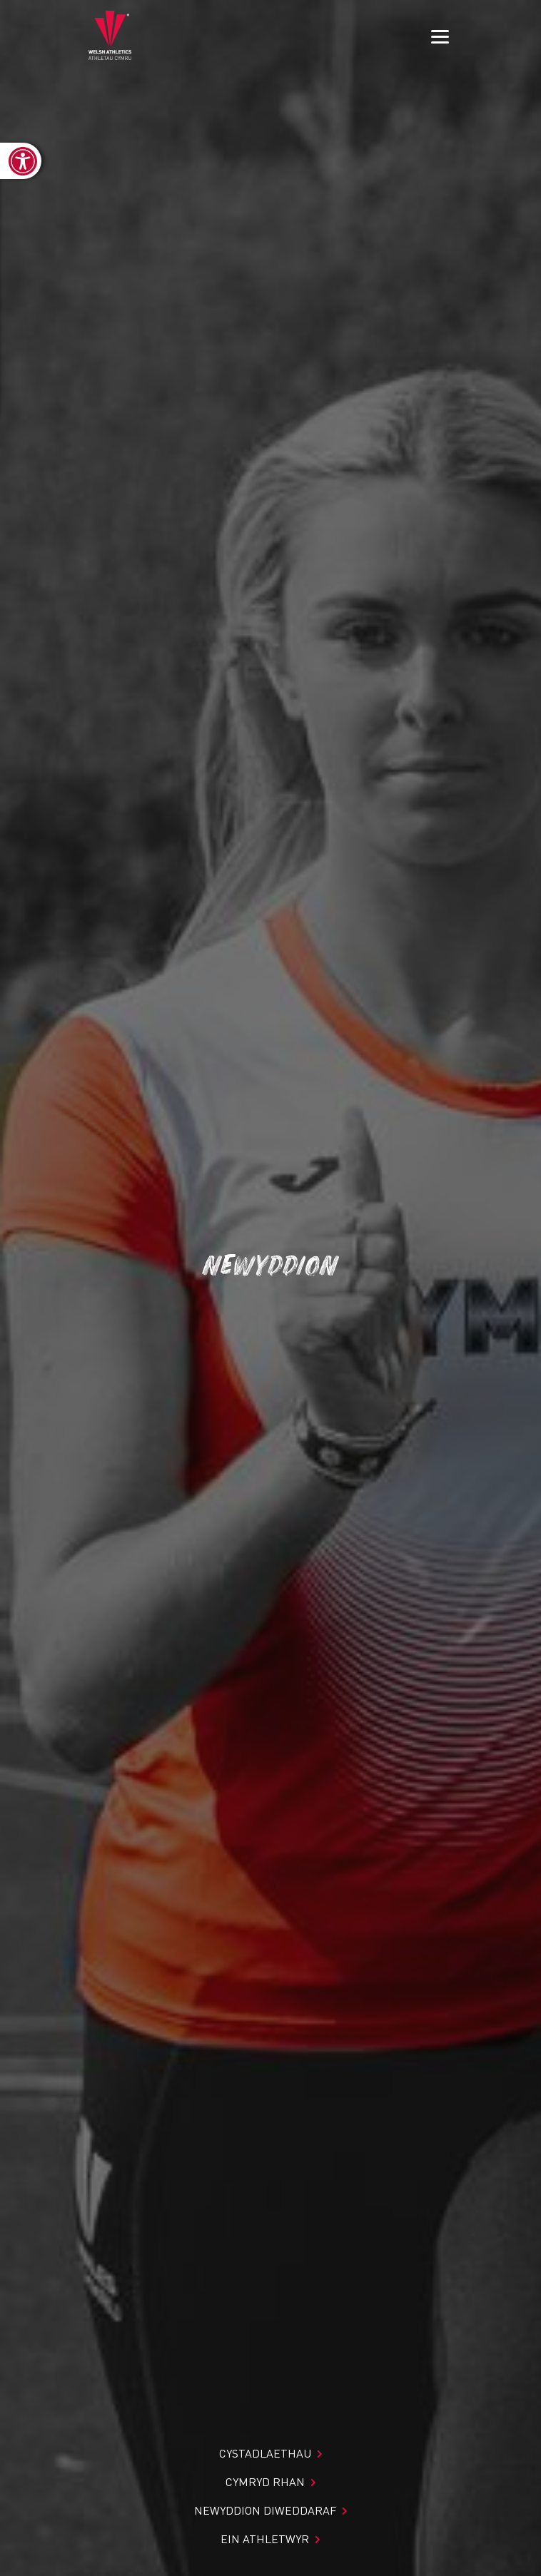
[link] (20, 161)
